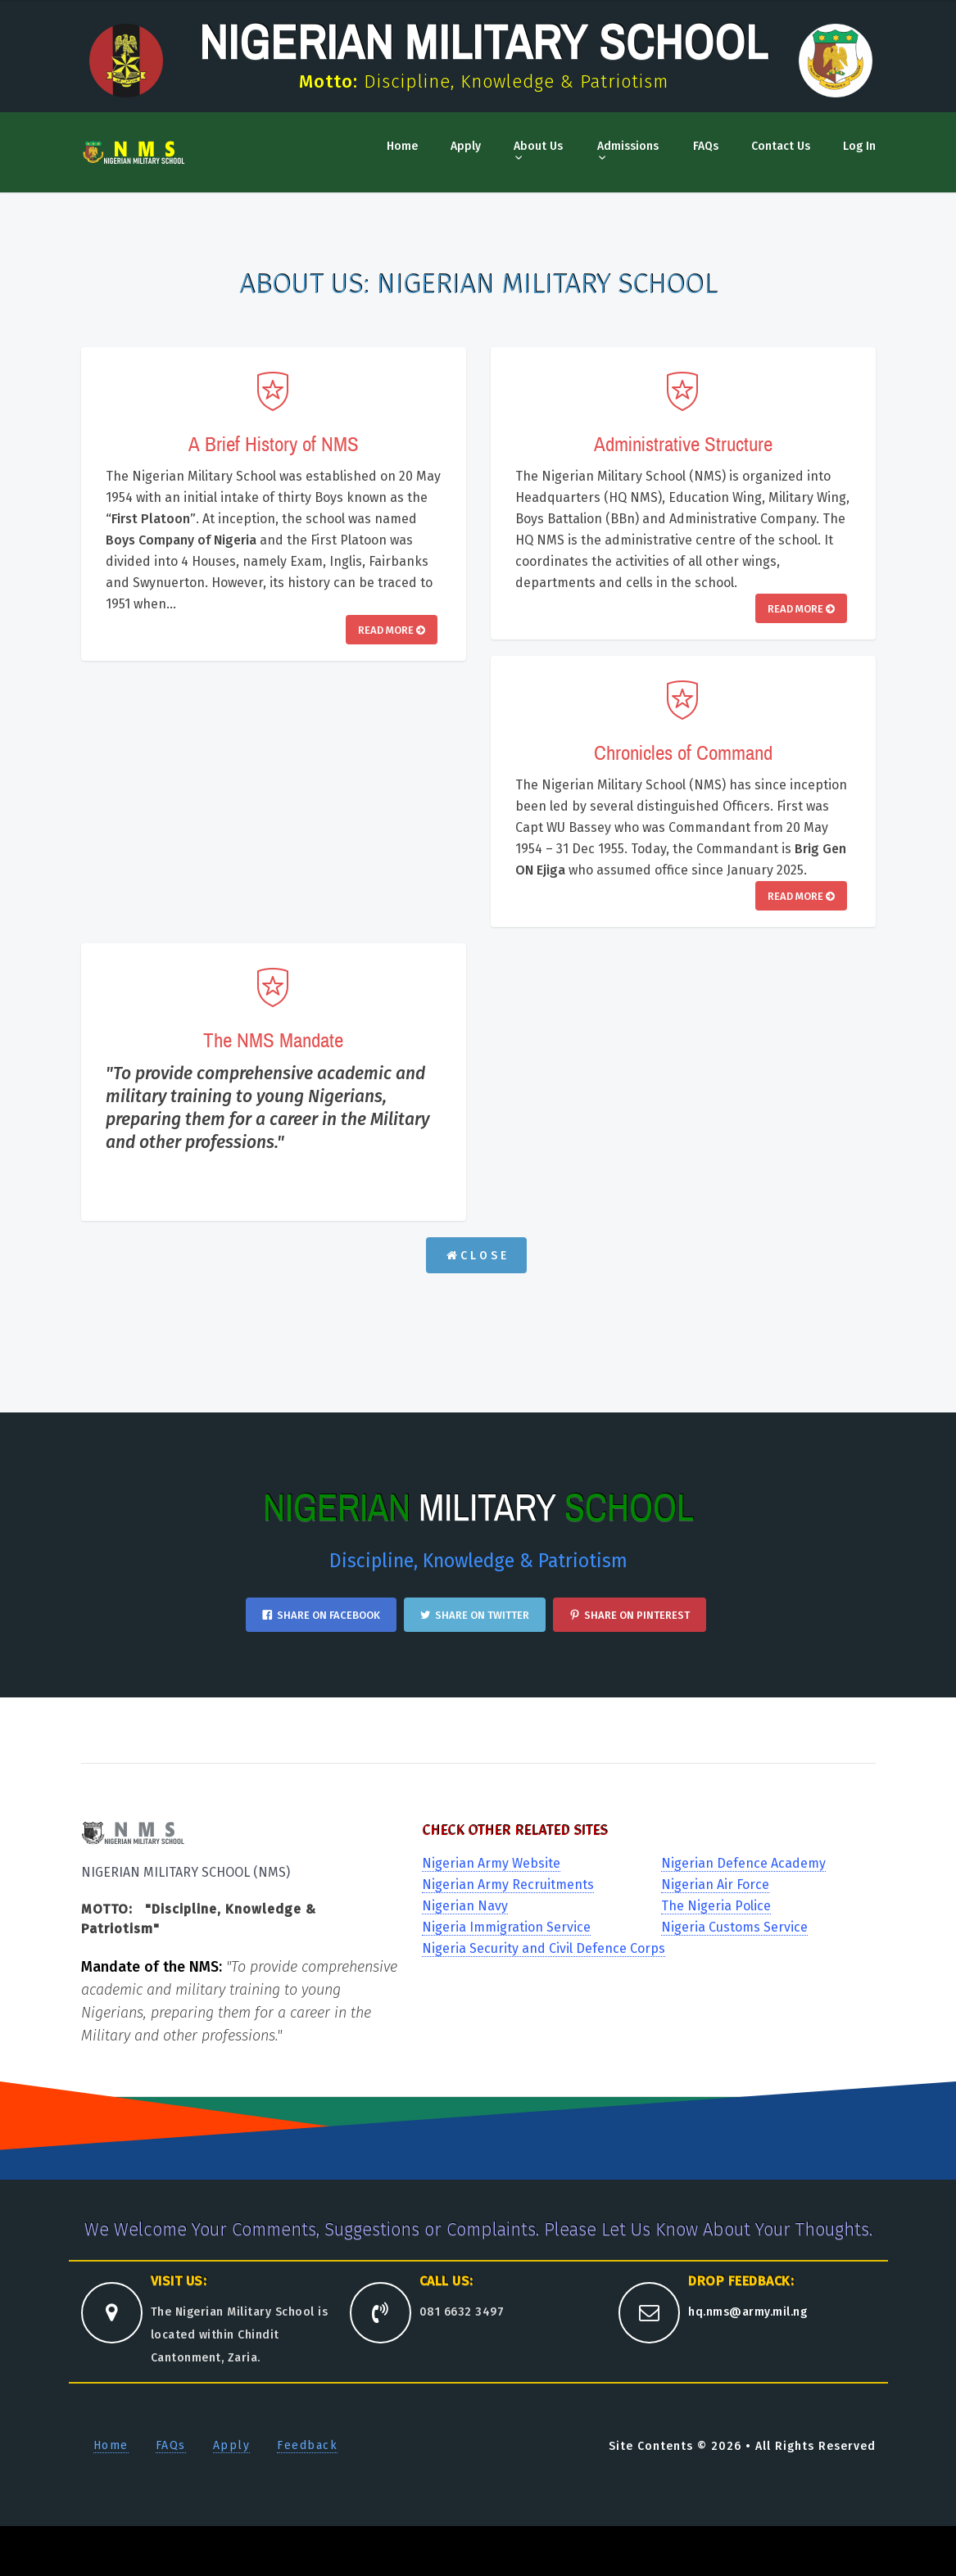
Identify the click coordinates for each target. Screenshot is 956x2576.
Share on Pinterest (629, 1615)
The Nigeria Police (716, 1906)
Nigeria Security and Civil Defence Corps (543, 1948)
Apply (466, 146)
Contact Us (780, 146)
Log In (859, 146)
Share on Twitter (474, 1615)
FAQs (705, 146)
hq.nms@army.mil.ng (747, 2312)
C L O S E (476, 1256)
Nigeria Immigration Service (506, 1927)
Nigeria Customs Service (734, 1927)
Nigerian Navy (465, 1906)
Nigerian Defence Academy (743, 1863)
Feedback (307, 2445)
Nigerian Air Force (715, 1884)
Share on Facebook (321, 1615)
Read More (391, 630)
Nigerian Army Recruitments (508, 1884)
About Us (538, 146)
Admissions (628, 146)
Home (402, 146)
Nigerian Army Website (491, 1863)
